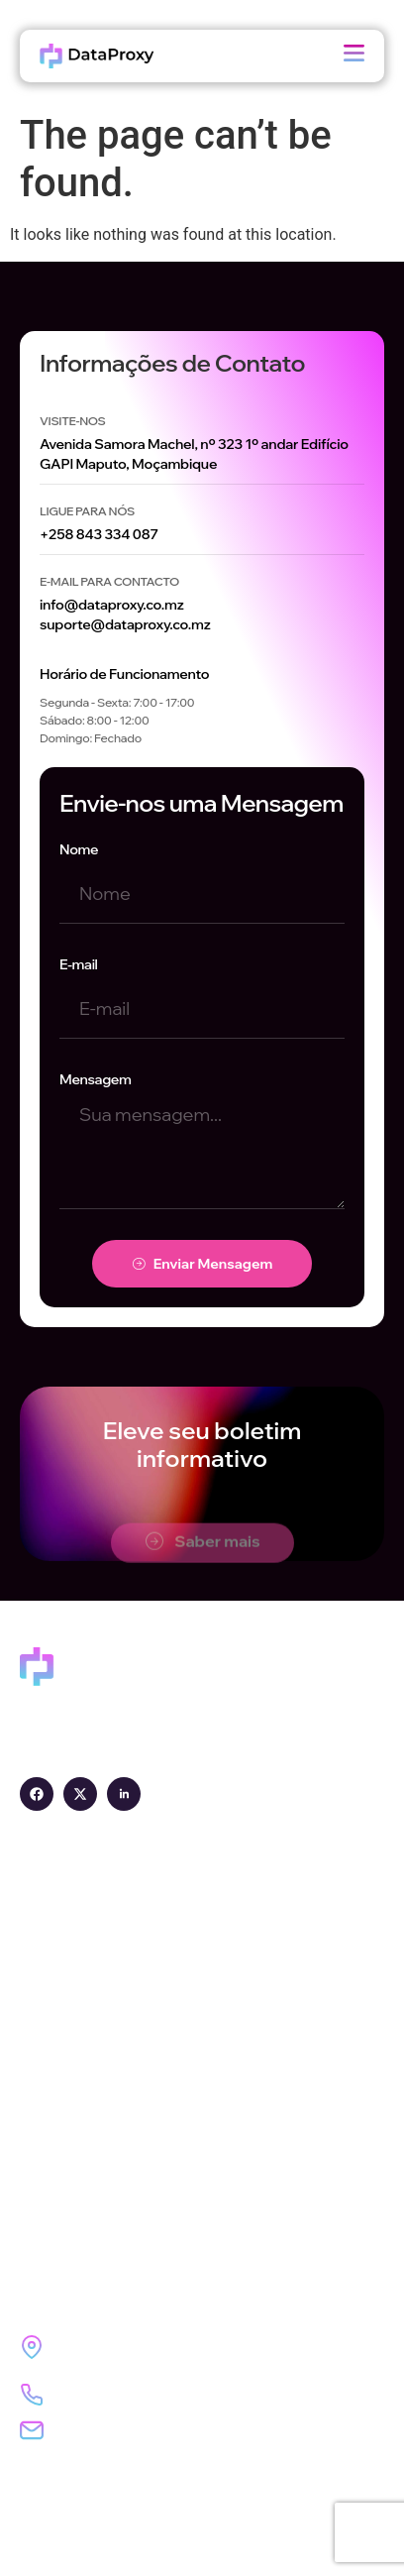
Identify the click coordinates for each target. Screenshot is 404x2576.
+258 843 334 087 (99, 534)
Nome (78, 849)
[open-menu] (354, 56)
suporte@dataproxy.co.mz (125, 624)
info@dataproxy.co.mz (112, 605)
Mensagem (95, 1079)
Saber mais (202, 1555)
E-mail (78, 964)
